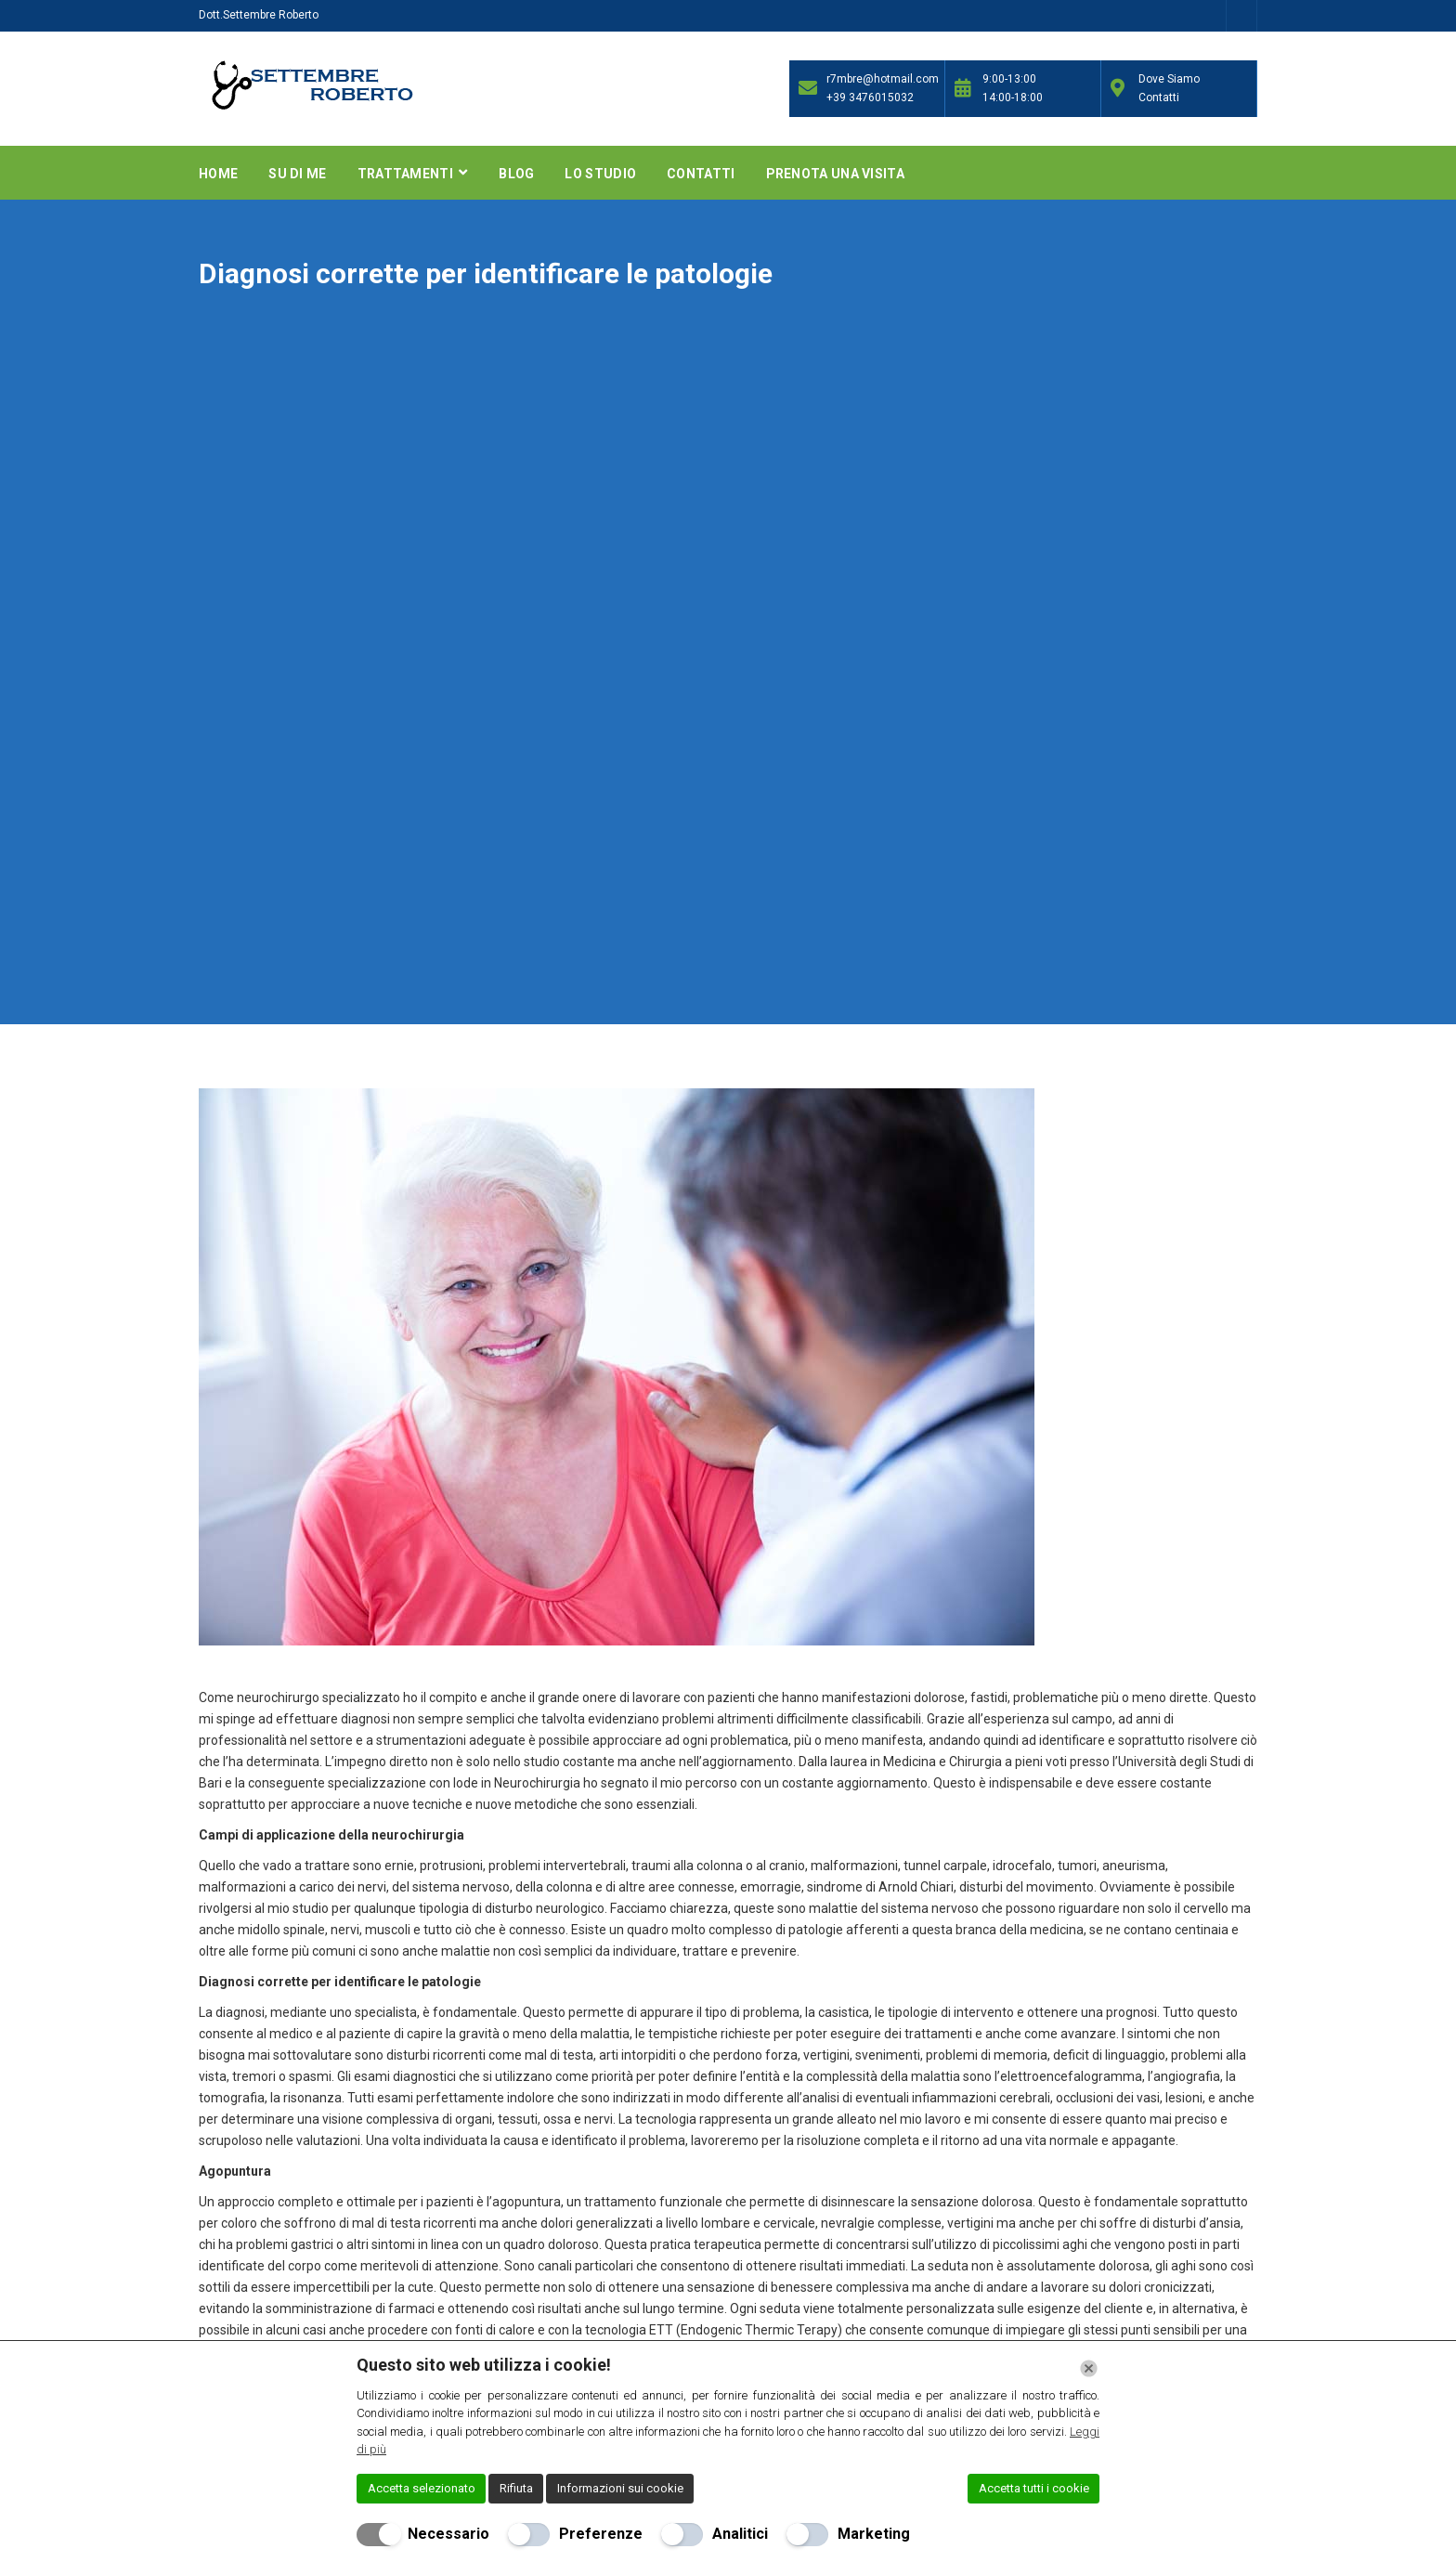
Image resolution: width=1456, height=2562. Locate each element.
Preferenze (601, 2533)
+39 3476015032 (870, 97)
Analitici (740, 2533)
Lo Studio (600, 173)
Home (218, 173)
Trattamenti (407, 173)
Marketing (874, 2533)
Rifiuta (516, 2488)
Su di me (297, 173)
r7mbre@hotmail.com (880, 78)
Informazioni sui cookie (620, 2488)
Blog (516, 173)
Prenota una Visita (835, 173)
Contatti (700, 173)
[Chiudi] (1088, 2368)
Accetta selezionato (421, 2488)
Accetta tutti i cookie (1034, 2488)
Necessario (448, 2533)
